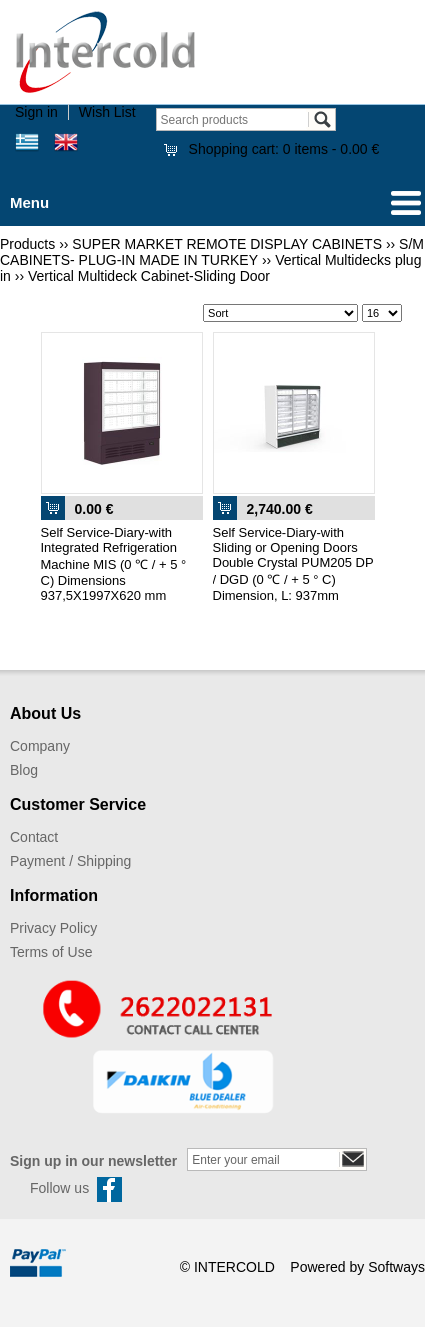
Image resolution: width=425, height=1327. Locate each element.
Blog (24, 770)
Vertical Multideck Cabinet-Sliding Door (149, 276)
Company (40, 746)
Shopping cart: (284, 149)
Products (27, 244)
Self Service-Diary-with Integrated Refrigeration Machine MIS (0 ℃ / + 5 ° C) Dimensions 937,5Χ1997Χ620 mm (114, 564)
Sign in (36, 112)
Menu (29, 202)
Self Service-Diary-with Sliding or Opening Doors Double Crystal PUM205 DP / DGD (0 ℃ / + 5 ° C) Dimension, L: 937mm (293, 564)
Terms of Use (51, 952)
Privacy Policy (53, 928)
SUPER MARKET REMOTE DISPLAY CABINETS (227, 244)
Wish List (107, 112)
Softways (396, 1267)
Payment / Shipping (70, 861)
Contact (34, 837)
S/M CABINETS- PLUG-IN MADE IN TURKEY (212, 252)
